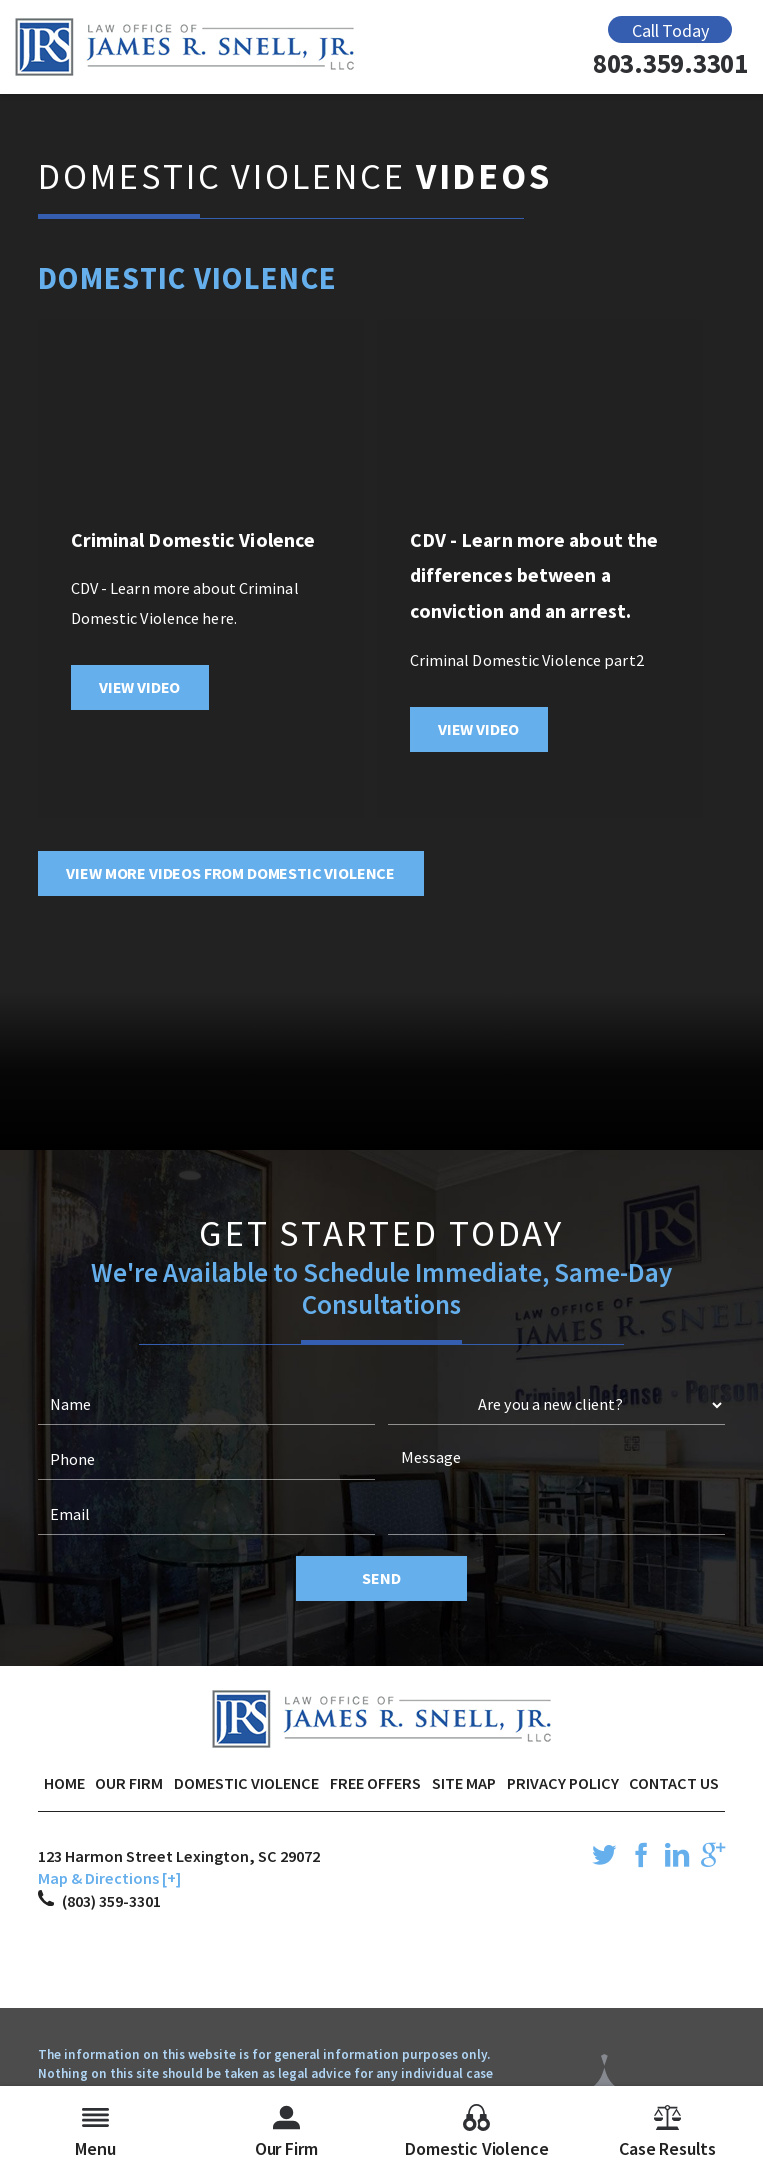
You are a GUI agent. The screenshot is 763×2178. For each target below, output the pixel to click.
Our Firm (129, 1783)
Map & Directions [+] (109, 1878)
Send (381, 1578)
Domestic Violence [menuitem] (476, 2132)
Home (64, 1783)
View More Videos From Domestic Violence (230, 873)
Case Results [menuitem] (667, 2132)
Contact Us (674, 1783)
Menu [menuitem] (95, 2132)
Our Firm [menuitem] (286, 2132)
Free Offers (375, 1783)
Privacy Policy (563, 1783)
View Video (139, 687)
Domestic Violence (246, 1783)
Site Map (464, 1783)
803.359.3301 (670, 63)
